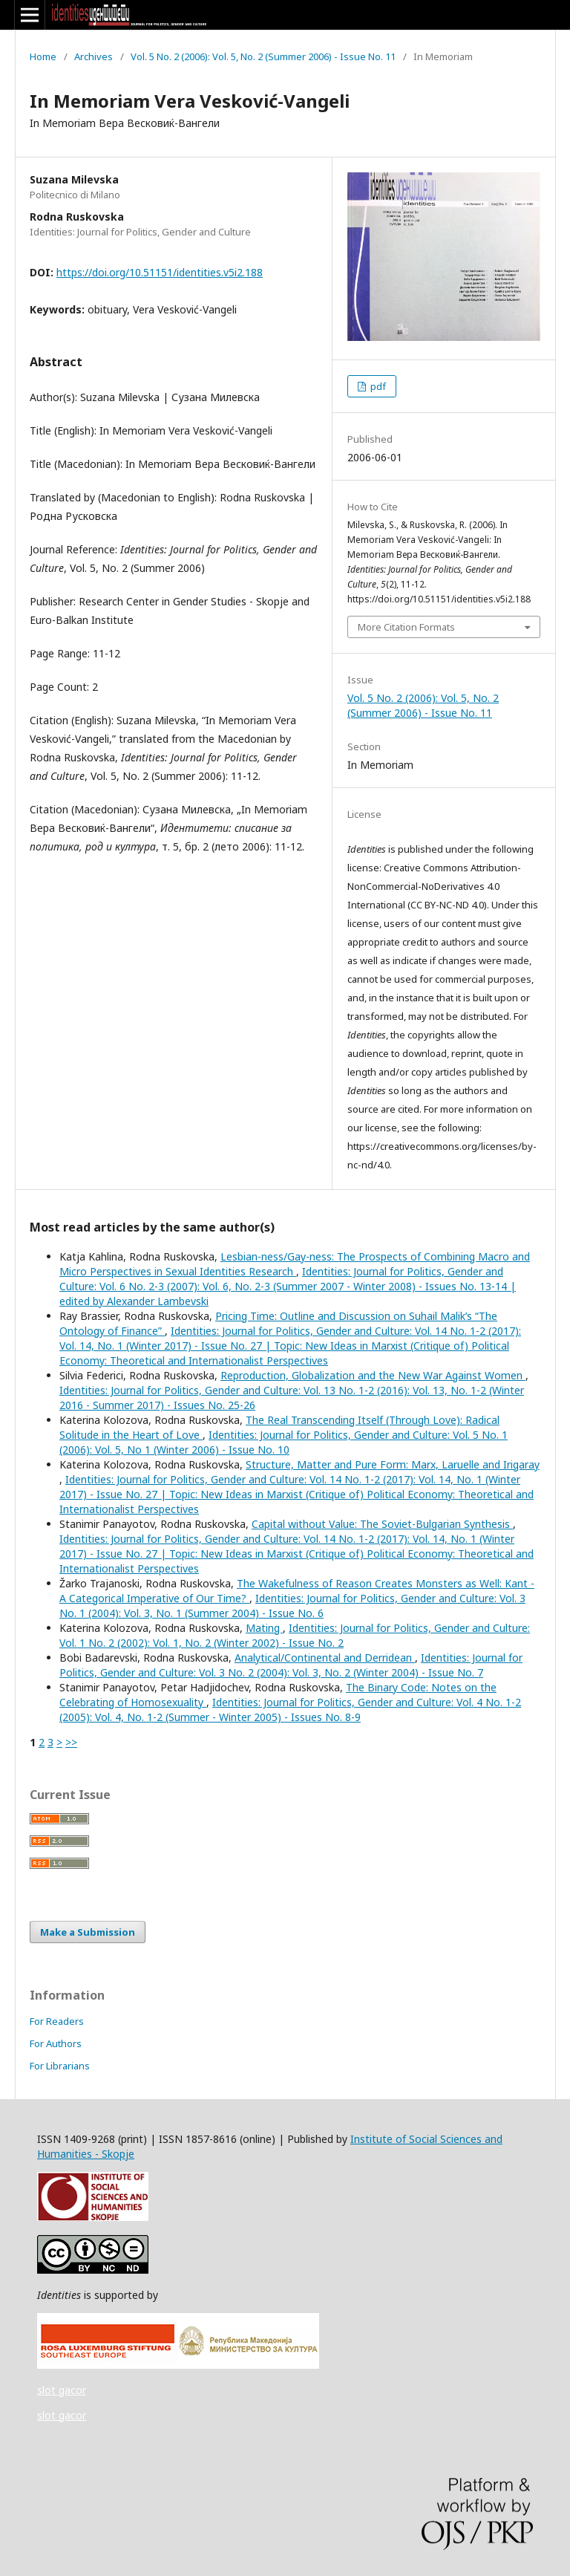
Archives (93, 56)
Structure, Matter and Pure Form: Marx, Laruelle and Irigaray (393, 1464)
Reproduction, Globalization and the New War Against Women (372, 1375)
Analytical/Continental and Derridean (325, 1657)
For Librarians (60, 2065)
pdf (377, 386)
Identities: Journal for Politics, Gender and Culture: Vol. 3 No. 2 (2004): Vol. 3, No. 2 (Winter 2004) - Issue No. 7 (290, 1664)
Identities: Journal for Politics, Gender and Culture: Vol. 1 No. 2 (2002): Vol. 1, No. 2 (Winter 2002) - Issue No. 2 (294, 1635)
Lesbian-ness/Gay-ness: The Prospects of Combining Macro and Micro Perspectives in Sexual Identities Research (294, 1263)
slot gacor (61, 2390)
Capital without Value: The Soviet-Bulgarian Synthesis (382, 1524)
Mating (264, 1628)
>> (71, 1742)
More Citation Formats (406, 627)
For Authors (56, 2043)
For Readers (57, 2021)
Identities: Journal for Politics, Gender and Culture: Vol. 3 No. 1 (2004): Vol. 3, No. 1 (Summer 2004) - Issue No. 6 (292, 1605)
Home (43, 56)
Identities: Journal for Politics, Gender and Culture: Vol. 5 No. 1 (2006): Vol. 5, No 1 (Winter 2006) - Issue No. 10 (283, 1442)
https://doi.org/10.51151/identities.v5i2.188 (159, 272)
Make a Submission (87, 1932)
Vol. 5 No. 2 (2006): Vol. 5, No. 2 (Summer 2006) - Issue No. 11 (263, 56)
